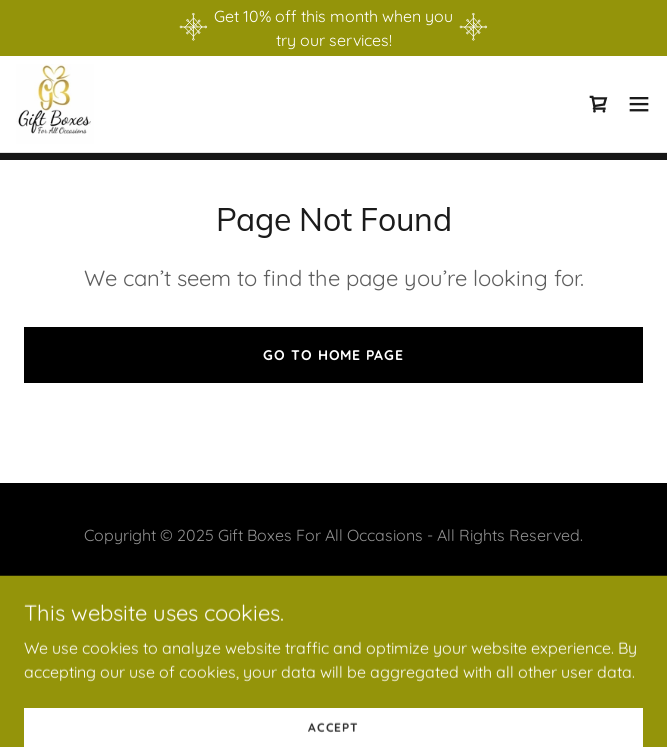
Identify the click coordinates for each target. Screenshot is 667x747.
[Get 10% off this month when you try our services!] (333, 28)
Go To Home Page (333, 355)
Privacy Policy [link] (333, 585)
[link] (55, 104)
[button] (639, 104)
